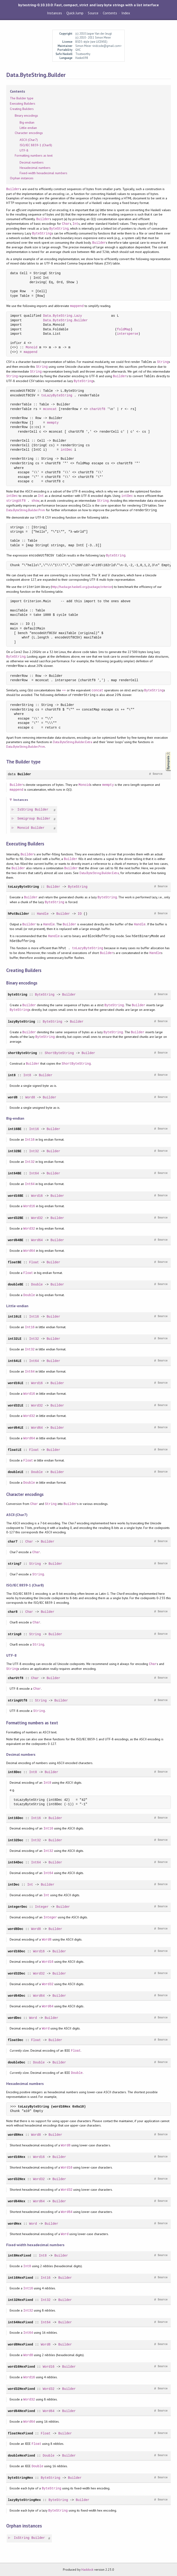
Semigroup (26, 819)
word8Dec (15, 1929)
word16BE (15, 1196)
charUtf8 (97, 409)
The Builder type (21, 98)
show (35, 500)
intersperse (127, 334)
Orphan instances (21, 178)
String (163, 362)
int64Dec (15, 1862)
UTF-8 (24, 150)
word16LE (15, 1383)
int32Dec (15, 1840)
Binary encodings (26, 115)
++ (64, 690)
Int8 (27, 1075)
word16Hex (16, 2157)
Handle (43, 913)
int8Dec (14, 1772)
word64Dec (16, 1995)
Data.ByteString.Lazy (62, 316)
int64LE (14, 1361)
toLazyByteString (56, 395)
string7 (14, 1563)
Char (66, 224)
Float (34, 1262)
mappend (77, 306)
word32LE (15, 1405)
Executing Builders (22, 103)
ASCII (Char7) (29, 140)
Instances (54, 13)
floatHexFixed (20, 2433)
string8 (14, 1634)
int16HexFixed (20, 2277)
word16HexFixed (21, 2366)
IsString (25, 810)
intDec (66, 450)
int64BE (14, 1173)
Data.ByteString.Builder (65, 320)
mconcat (50, 409)
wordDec (14, 2018)
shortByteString (22, 1053)
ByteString (59, 228)
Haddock (87, 2569)
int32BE (14, 1151)
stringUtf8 (16, 500)
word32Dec (16, 1973)
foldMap (123, 329)
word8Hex (15, 2134)
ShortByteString (59, 1053)
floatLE (14, 1450)
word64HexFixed (21, 2411)
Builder (13, 189)
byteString (17, 994)
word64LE (15, 1427)
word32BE (15, 1218)
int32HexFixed (20, 2300)
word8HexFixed (20, 2344)
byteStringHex (20, 2478)
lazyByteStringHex (24, 2500)
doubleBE (15, 1284)
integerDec (17, 1907)
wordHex (14, 2223)
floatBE (14, 1262)
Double (37, 1284)
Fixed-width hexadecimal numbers (43, 173)
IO (80, 913)
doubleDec (16, 2062)
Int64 (34, 1173)
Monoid (31, 347)
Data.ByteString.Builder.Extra (72, 742)
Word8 (30, 1097)
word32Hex (16, 2179)
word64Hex (16, 2201)
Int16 (34, 1129)
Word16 (37, 1196)
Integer (42, 1907)
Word (33, 2018)
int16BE (14, 1129)
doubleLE (15, 1472)
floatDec (15, 2040)
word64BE (15, 1240)
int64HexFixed (20, 2322)
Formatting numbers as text (34, 155)
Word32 (37, 1218)
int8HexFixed (19, 2255)
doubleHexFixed (21, 2455)
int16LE (14, 1316)
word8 (13, 1097)
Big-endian (27, 122)
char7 (13, 1541)
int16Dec (15, 1818)
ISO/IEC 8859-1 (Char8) (36, 145)
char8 (13, 1612)
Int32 (34, 1151)
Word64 (37, 1240)
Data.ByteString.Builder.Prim (25, 510)
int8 (12, 1075)
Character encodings (29, 133)
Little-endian (28, 128)
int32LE (14, 1339)
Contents (110, 13)
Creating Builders (22, 109)
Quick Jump (74, 13)
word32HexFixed (21, 2389)
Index (125, 13)
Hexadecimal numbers (35, 168)
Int (75, 224)
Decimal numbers (32, 162)
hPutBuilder (18, 913)
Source (93, 13)
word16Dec (16, 1951)
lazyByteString (21, 1021)
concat (97, 690)
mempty (53, 423)
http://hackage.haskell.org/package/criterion (82, 587)
